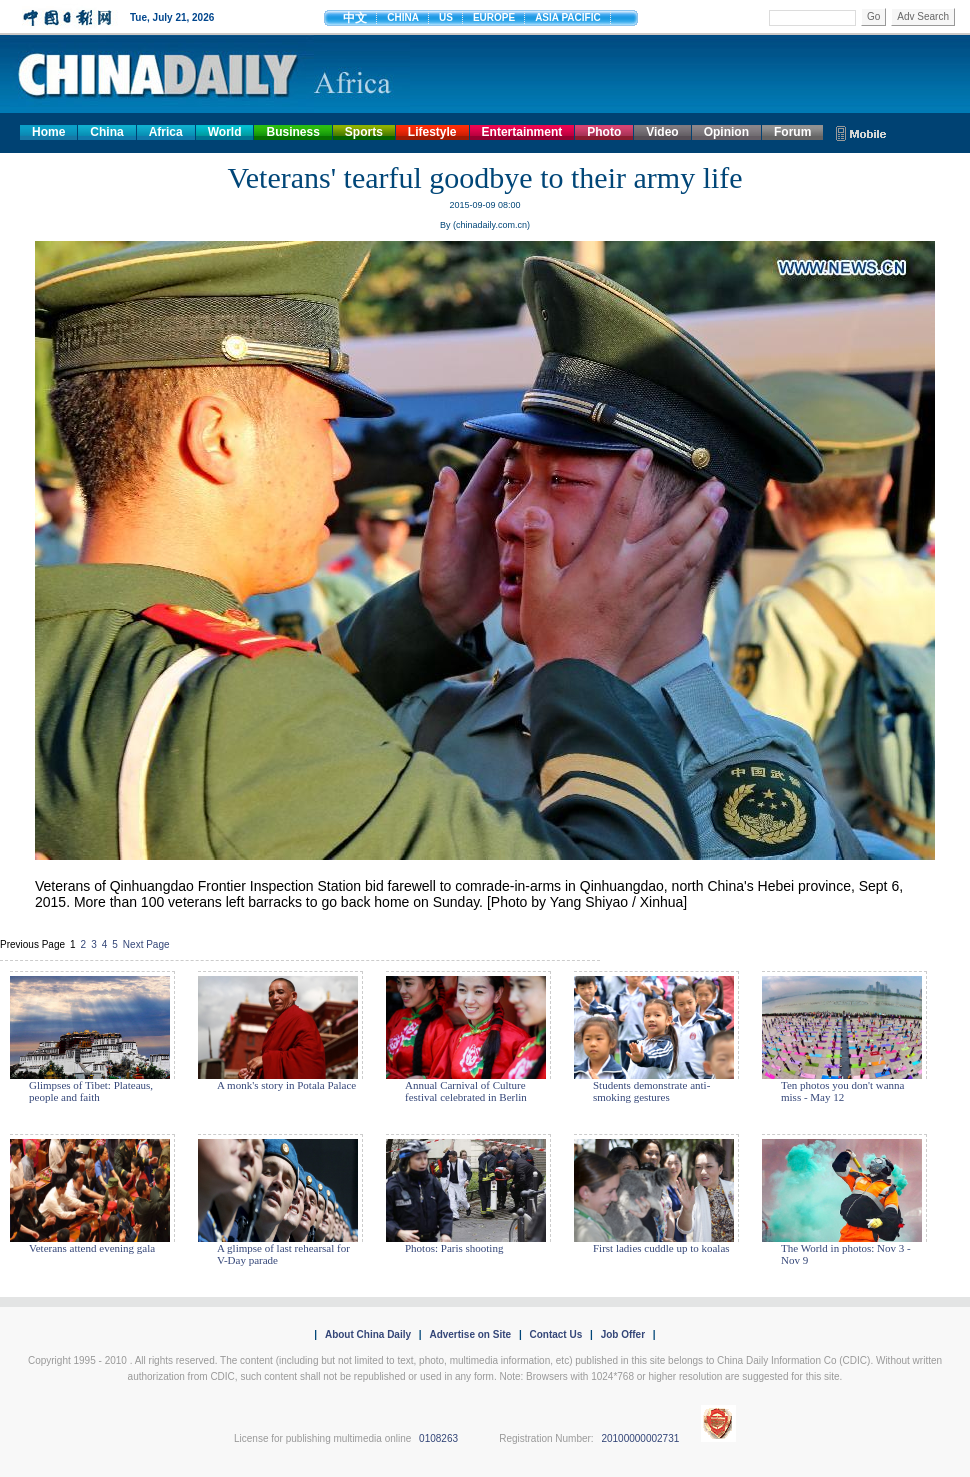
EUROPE (494, 17)
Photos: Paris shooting (454, 1248)
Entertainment (522, 132)
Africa (166, 132)
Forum (792, 132)
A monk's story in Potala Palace (286, 1085)
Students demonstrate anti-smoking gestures (651, 1091)
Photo (604, 132)
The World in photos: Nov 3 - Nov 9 (846, 1254)
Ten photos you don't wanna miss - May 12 (842, 1091)
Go (873, 16)
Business (292, 132)
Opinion (726, 132)
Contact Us (555, 1334)
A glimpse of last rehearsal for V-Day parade (283, 1254)
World (225, 132)
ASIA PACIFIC (568, 17)
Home (48, 132)
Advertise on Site (470, 1334)
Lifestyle (432, 132)
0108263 (438, 1438)
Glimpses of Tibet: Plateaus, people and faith (91, 1091)
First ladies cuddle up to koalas (661, 1248)
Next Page (146, 944)
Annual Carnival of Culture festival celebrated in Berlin (466, 1091)
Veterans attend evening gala (92, 1248)
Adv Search (923, 16)
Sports (364, 132)
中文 (355, 18)
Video (662, 132)
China (106, 132)
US (446, 17)
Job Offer (623, 1334)
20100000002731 (640, 1438)
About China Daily (368, 1334)
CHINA (403, 17)
